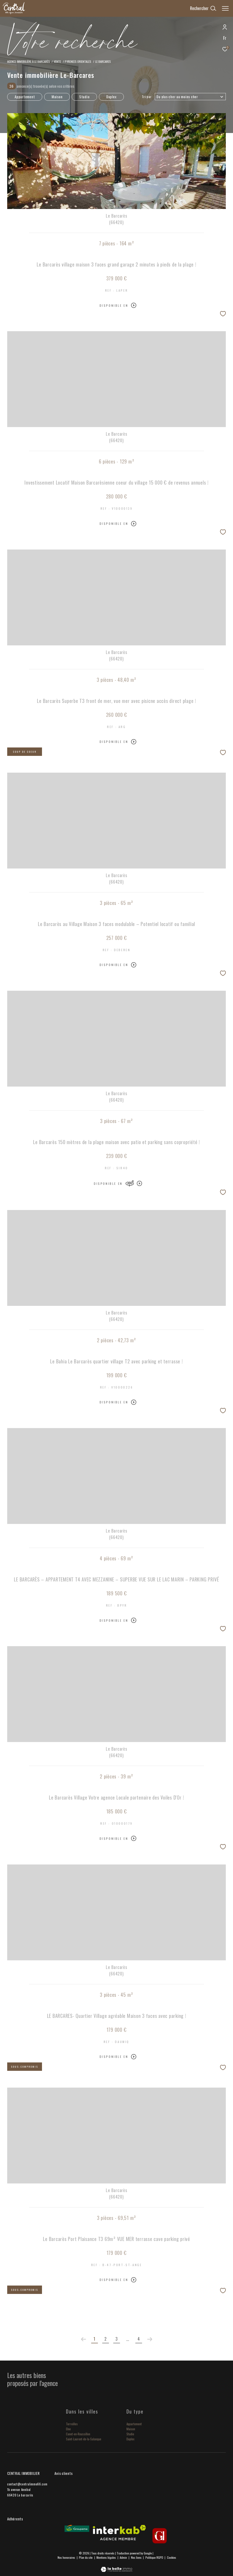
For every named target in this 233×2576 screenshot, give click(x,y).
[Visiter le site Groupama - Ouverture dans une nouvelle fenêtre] (77, 2528)
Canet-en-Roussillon (78, 2433)
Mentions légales (106, 2557)
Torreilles (72, 2423)
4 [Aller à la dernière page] (138, 2339)
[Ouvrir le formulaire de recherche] (203, 8)
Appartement (134, 2423)
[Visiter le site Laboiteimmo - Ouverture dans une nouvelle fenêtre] (116, 2566)
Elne (68, 2428)
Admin (124, 2557)
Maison (130, 2428)
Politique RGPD (154, 2557)
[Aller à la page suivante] (149, 2339)
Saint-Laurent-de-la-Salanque (83, 2439)
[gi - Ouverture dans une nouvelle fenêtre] (159, 2535)
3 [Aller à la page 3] (116, 2339)
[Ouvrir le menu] (225, 8)
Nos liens (136, 2557)
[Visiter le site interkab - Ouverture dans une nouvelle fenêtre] (119, 2532)
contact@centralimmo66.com (27, 2484)
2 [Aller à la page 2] (105, 2339)
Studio (130, 2433)
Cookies (171, 2557)
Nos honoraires (66, 2557)
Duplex (130, 2439)
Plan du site (86, 2557)
